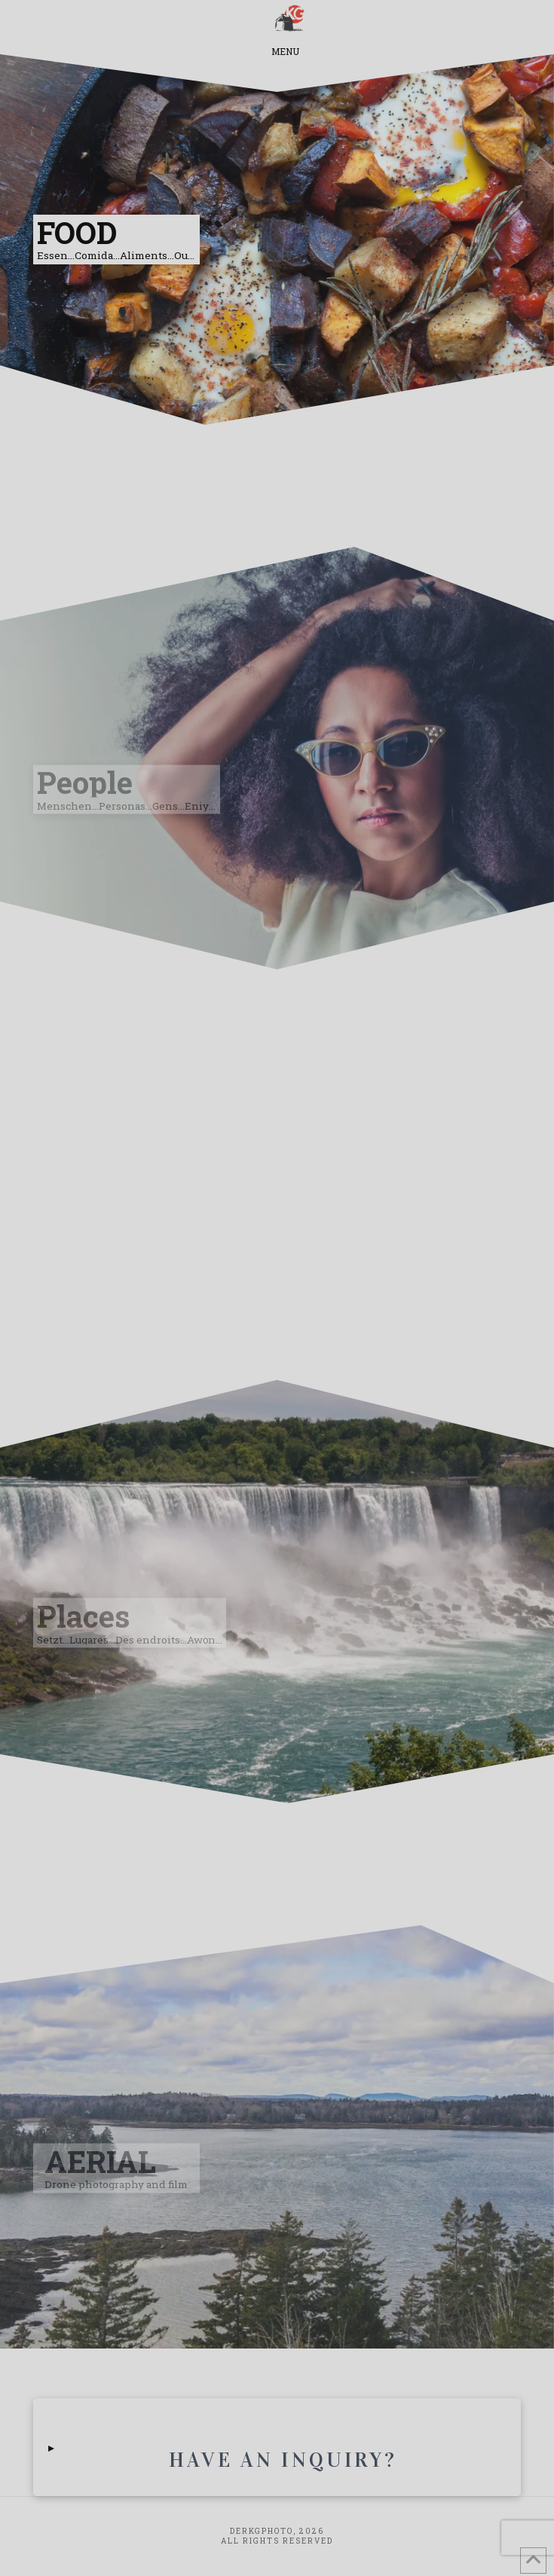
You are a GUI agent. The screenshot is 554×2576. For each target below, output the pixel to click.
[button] (285, 20)
